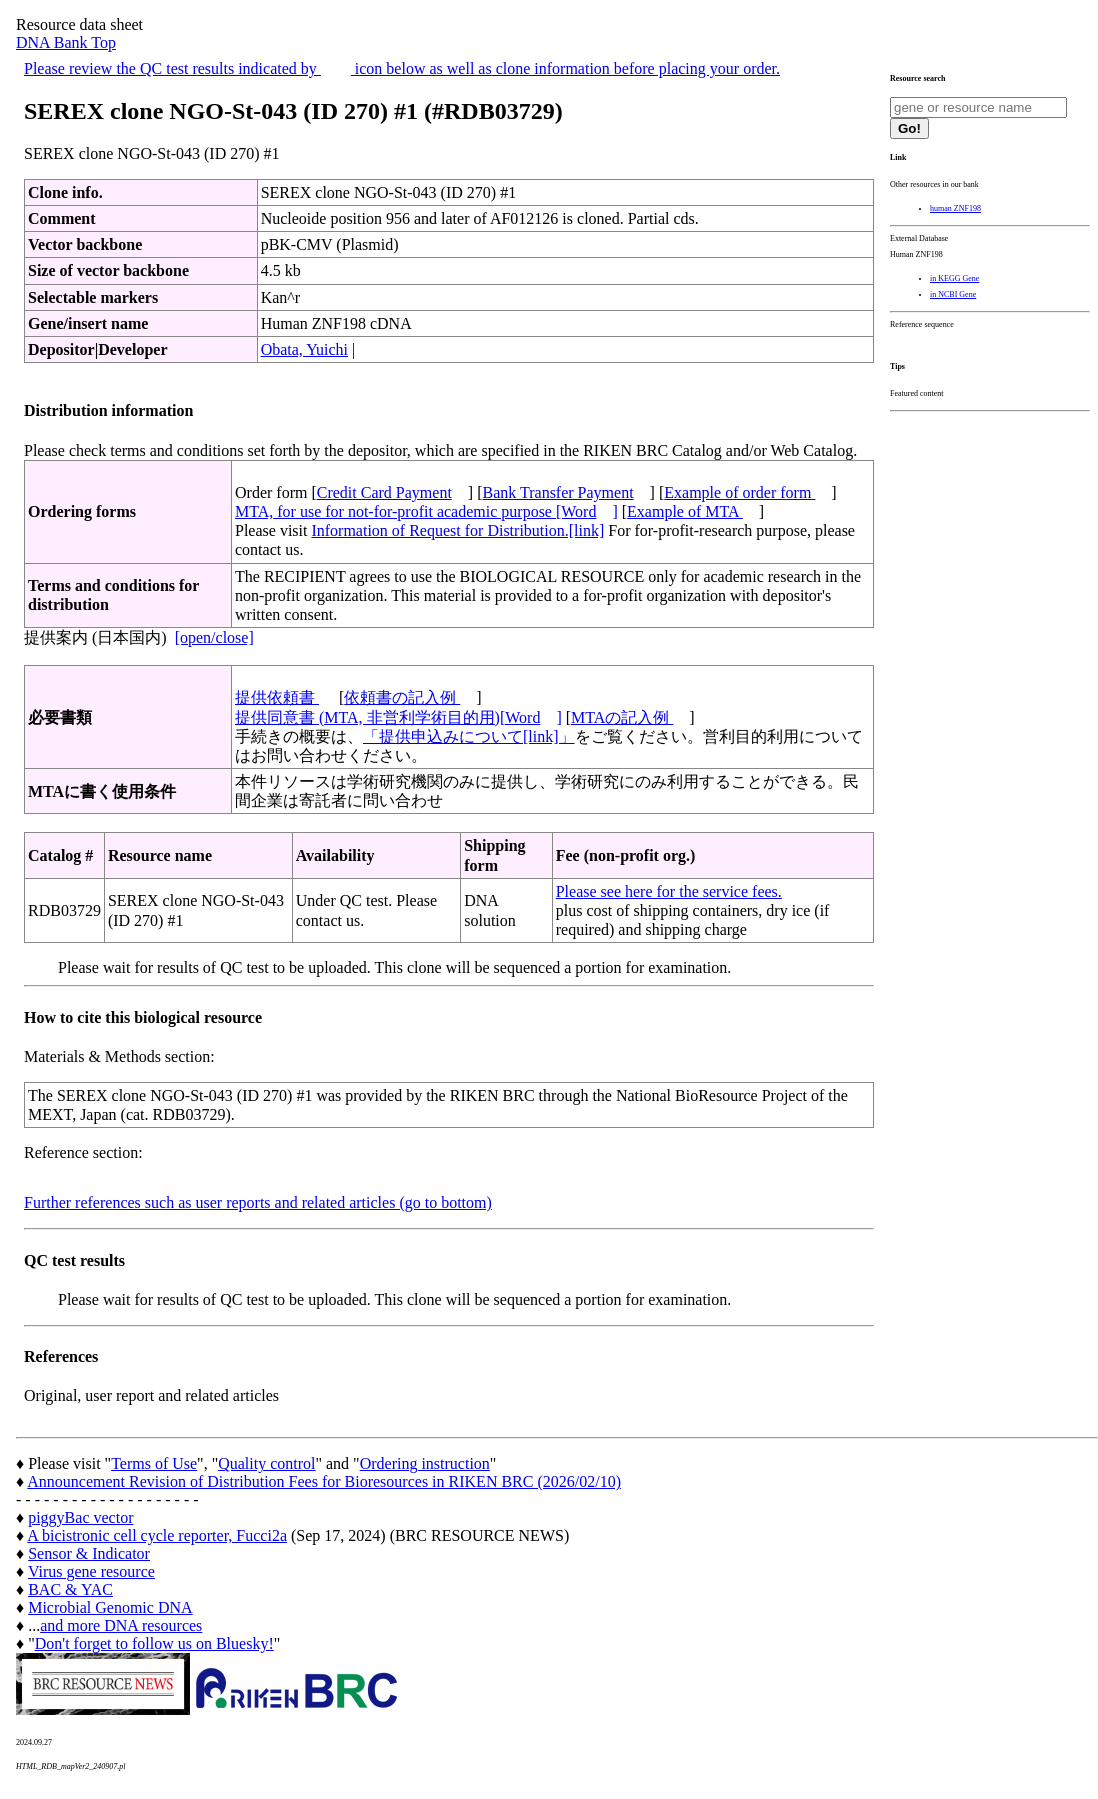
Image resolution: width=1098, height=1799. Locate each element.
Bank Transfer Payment (558, 492)
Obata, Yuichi (304, 349)
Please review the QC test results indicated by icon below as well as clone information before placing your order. (402, 68)
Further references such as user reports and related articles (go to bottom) (258, 1202)
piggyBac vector (80, 1517)
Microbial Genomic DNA (110, 1607)
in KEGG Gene (954, 278)
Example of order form (739, 492)
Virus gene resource (91, 1571)
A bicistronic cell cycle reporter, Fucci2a (157, 1535)
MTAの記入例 (622, 717)
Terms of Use (154, 1463)
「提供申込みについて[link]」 (469, 736)
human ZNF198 (955, 208)
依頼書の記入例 (402, 697)
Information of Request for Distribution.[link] (457, 530)
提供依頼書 (277, 697)
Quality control (266, 1463)
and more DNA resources (121, 1625)
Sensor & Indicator (89, 1553)
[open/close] (214, 637)
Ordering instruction (425, 1463)
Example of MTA (685, 511)
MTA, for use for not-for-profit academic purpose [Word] (426, 511)
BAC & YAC (70, 1589)
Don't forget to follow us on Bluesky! (154, 1643)
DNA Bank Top (66, 42)
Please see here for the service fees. (669, 891)
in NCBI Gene (953, 294)
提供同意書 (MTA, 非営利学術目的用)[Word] (398, 717)
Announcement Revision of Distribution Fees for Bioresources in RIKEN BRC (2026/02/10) (324, 1481)
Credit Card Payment (384, 492)
